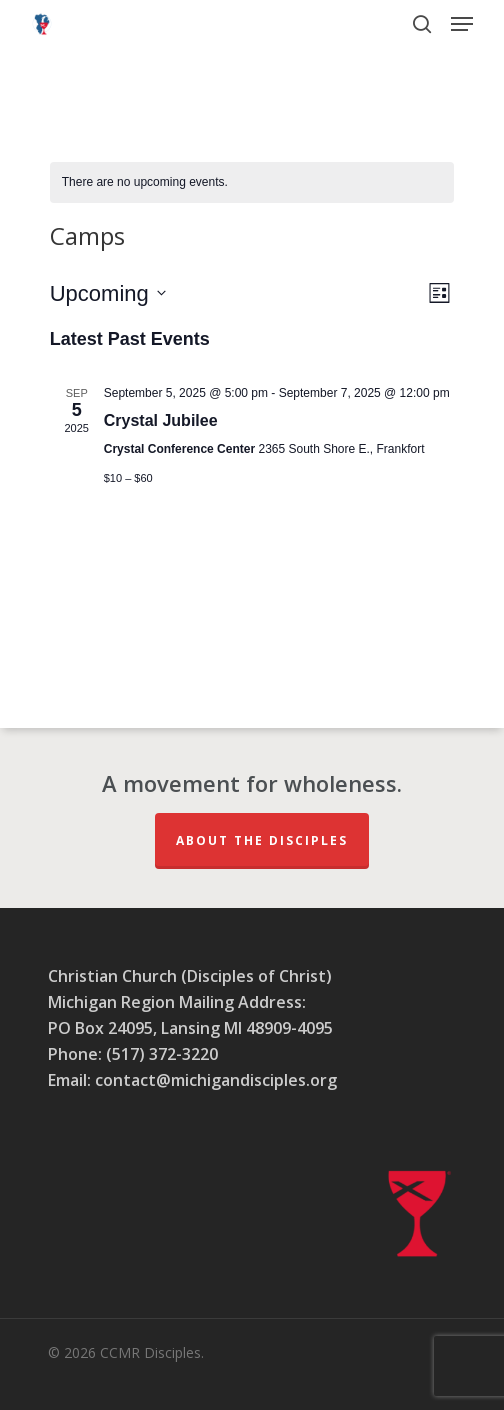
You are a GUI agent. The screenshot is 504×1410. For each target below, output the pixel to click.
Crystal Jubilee (161, 420)
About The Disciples (262, 840)
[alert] (252, 182)
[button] (462, 24)
